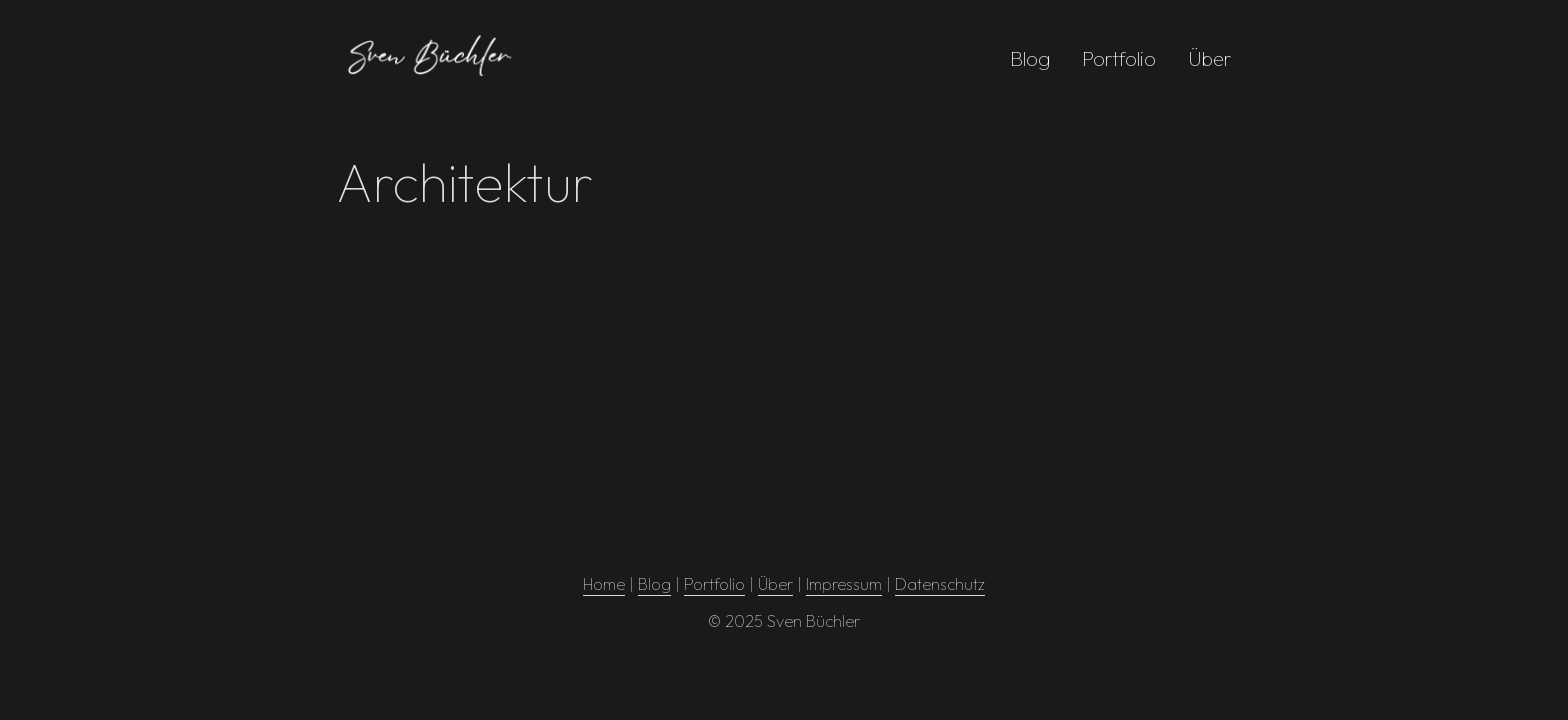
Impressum (844, 584)
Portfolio (1119, 58)
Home (604, 584)
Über (1210, 58)
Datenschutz (940, 584)
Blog (1030, 58)
